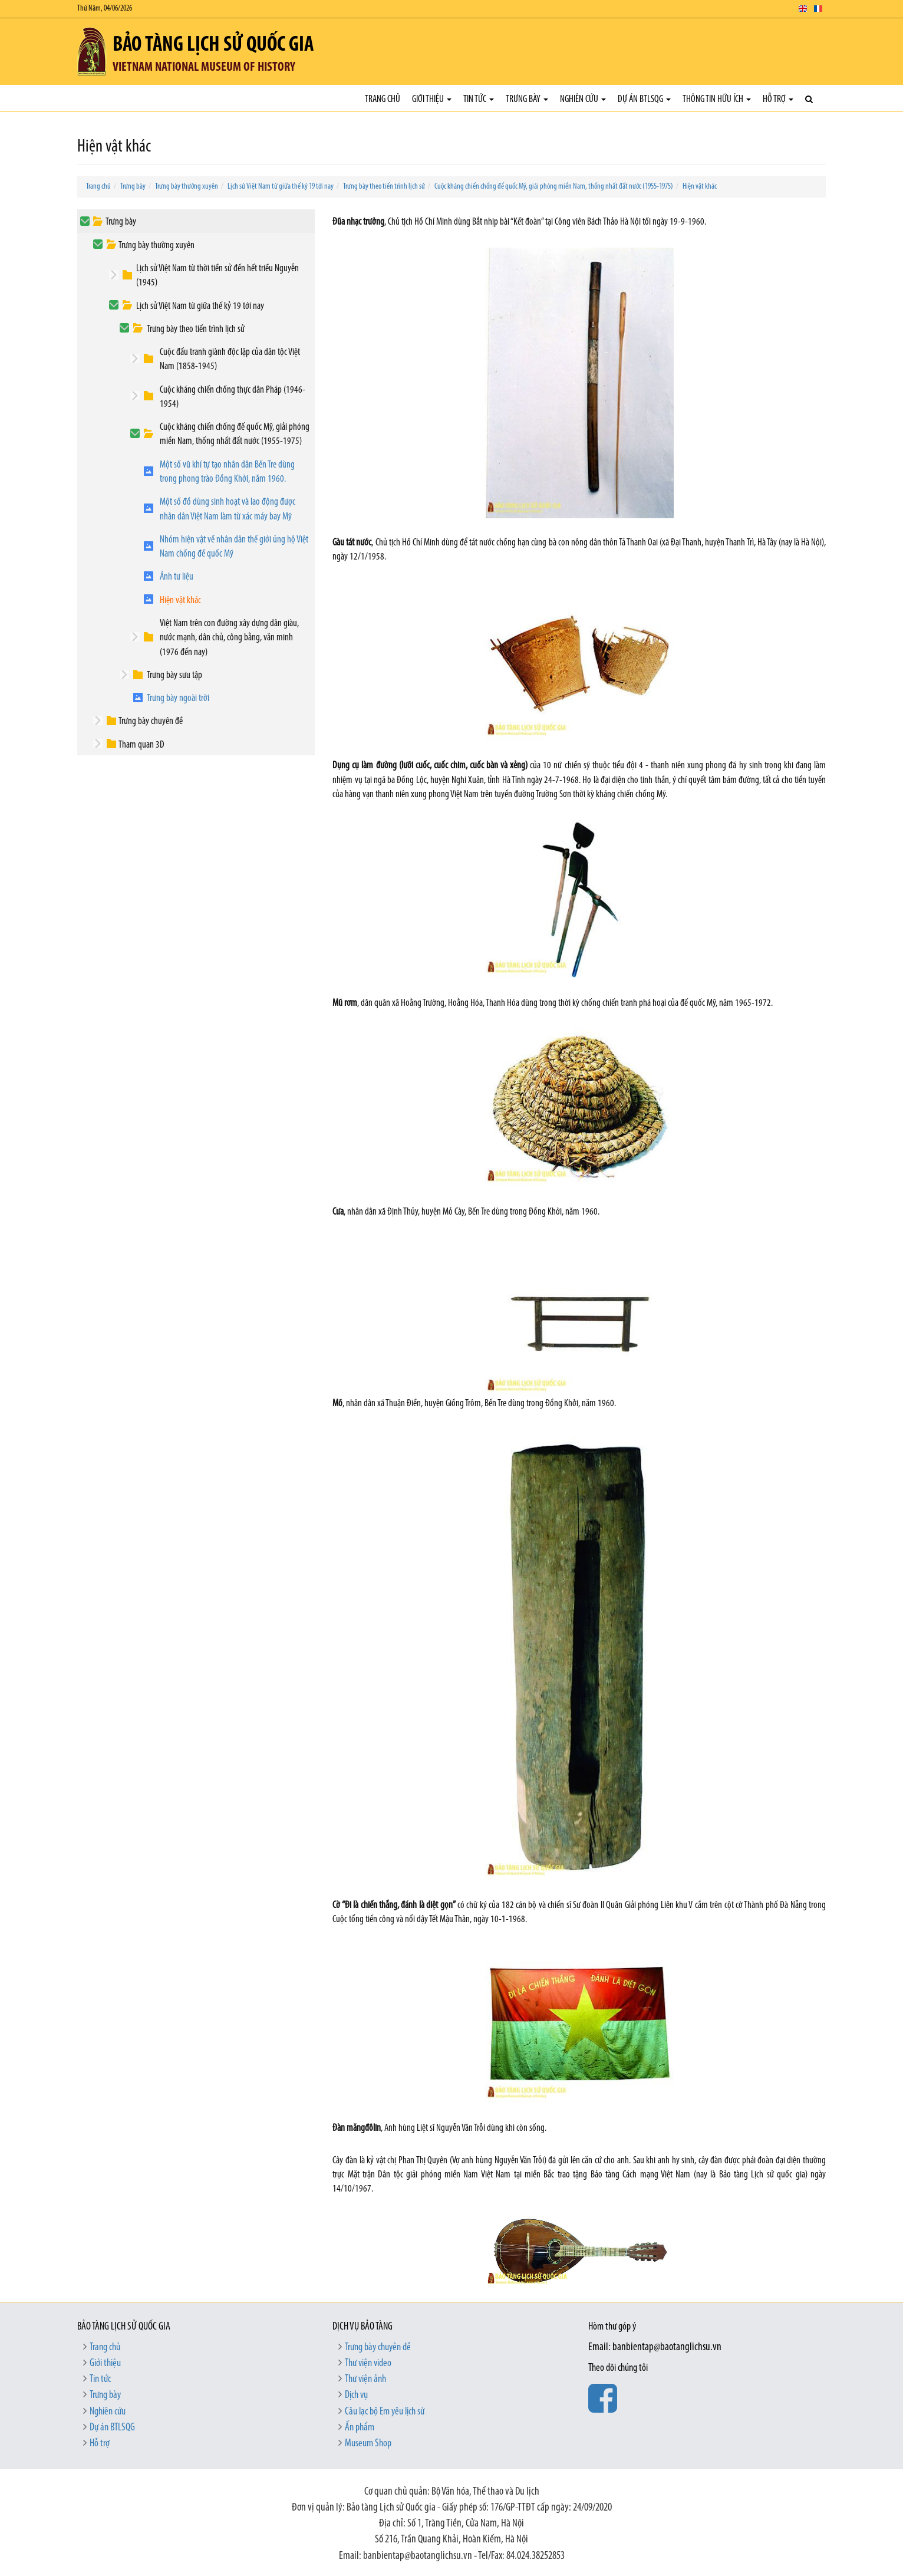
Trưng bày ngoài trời (178, 698)
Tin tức (478, 99)
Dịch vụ (356, 2395)
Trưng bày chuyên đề (150, 721)
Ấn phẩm (359, 2427)
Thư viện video (368, 2363)
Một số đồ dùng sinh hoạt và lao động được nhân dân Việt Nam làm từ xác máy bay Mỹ (227, 509)
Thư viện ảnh (365, 2379)
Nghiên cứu (583, 99)
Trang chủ (382, 99)
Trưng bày (527, 99)
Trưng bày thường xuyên (186, 186)
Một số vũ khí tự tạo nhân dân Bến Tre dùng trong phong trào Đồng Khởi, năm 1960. (227, 472)
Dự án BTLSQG (644, 99)
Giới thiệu (432, 99)
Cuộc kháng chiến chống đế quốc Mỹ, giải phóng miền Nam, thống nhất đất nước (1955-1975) (553, 186)
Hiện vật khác (700, 186)
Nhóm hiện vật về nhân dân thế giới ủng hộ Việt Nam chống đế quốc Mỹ (234, 547)
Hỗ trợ (778, 99)
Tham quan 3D (141, 745)
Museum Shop (368, 2443)
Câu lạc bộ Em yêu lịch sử (384, 2411)
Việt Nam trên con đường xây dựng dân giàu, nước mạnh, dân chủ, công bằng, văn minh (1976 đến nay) (229, 637)
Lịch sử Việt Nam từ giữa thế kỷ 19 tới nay (281, 186)
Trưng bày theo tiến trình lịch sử (384, 186)
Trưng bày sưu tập (174, 675)
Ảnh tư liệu (176, 577)
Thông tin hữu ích (717, 99)
